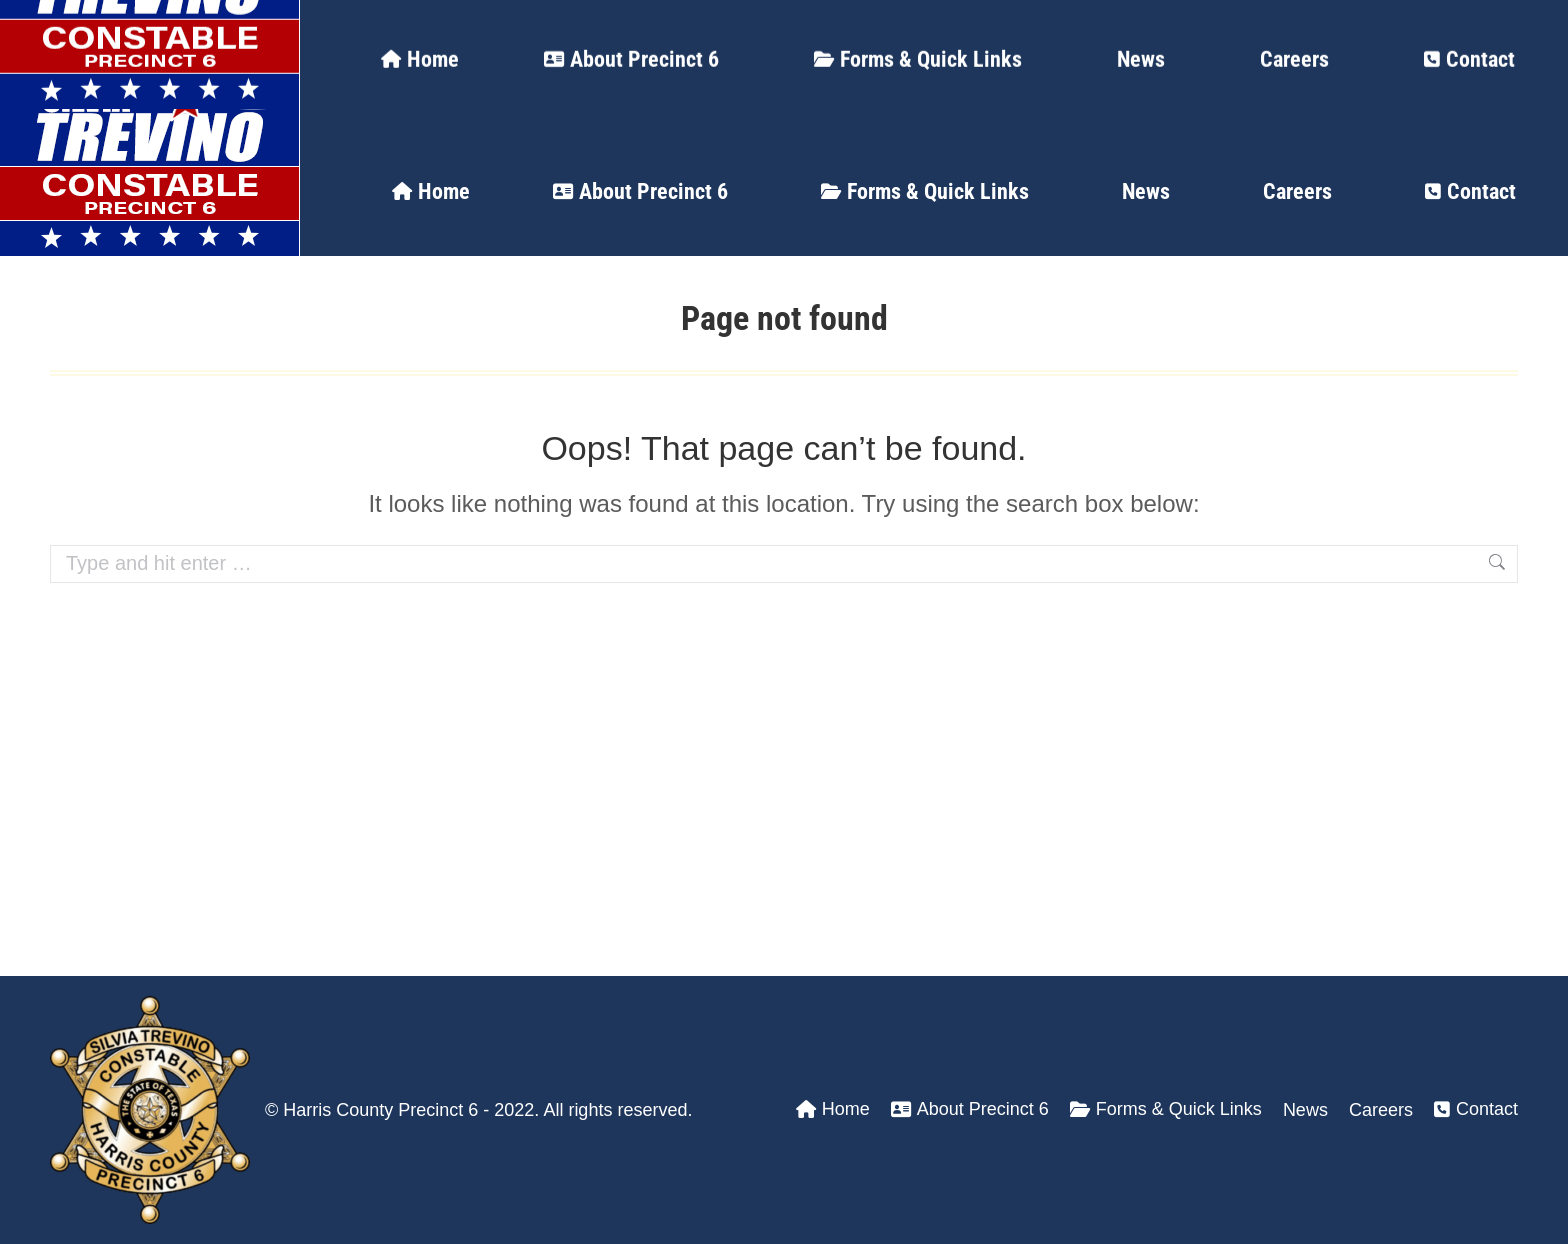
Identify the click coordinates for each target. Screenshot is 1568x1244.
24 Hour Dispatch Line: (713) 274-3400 (259, 24)
